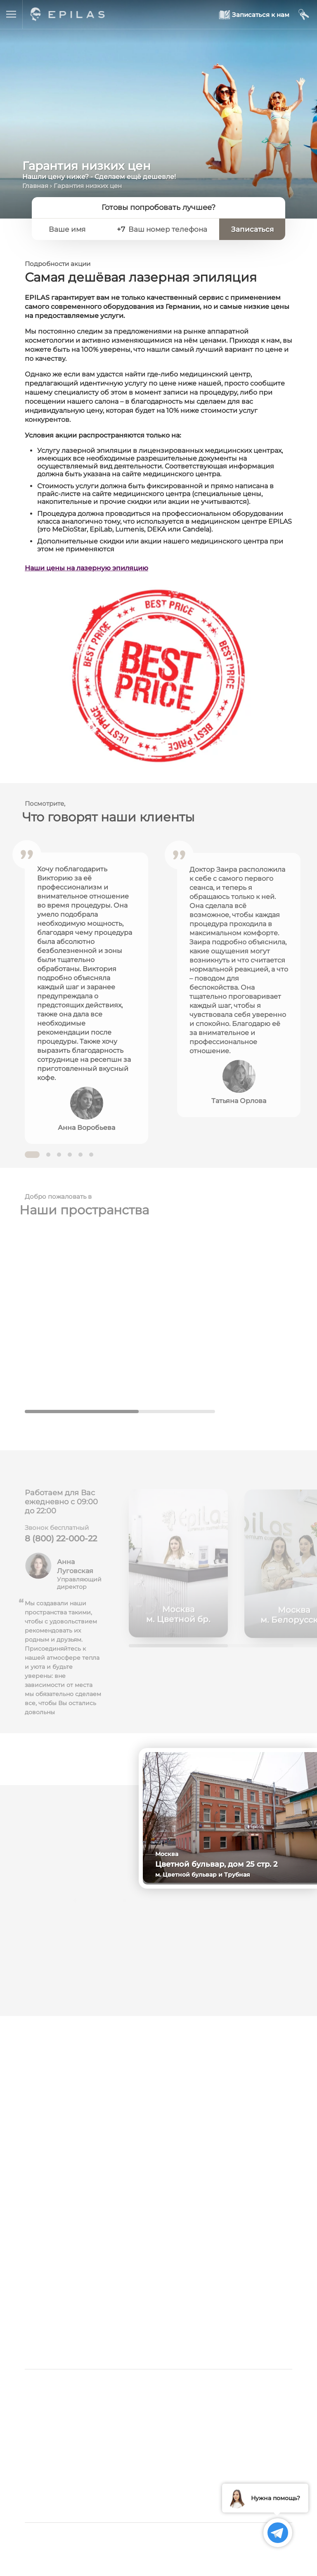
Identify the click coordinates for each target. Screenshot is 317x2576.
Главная (35, 186)
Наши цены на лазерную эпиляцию (86, 568)
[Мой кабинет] (304, 15)
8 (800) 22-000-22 (61, 1543)
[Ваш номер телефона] (169, 229)
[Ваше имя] (76, 229)
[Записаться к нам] (254, 15)
